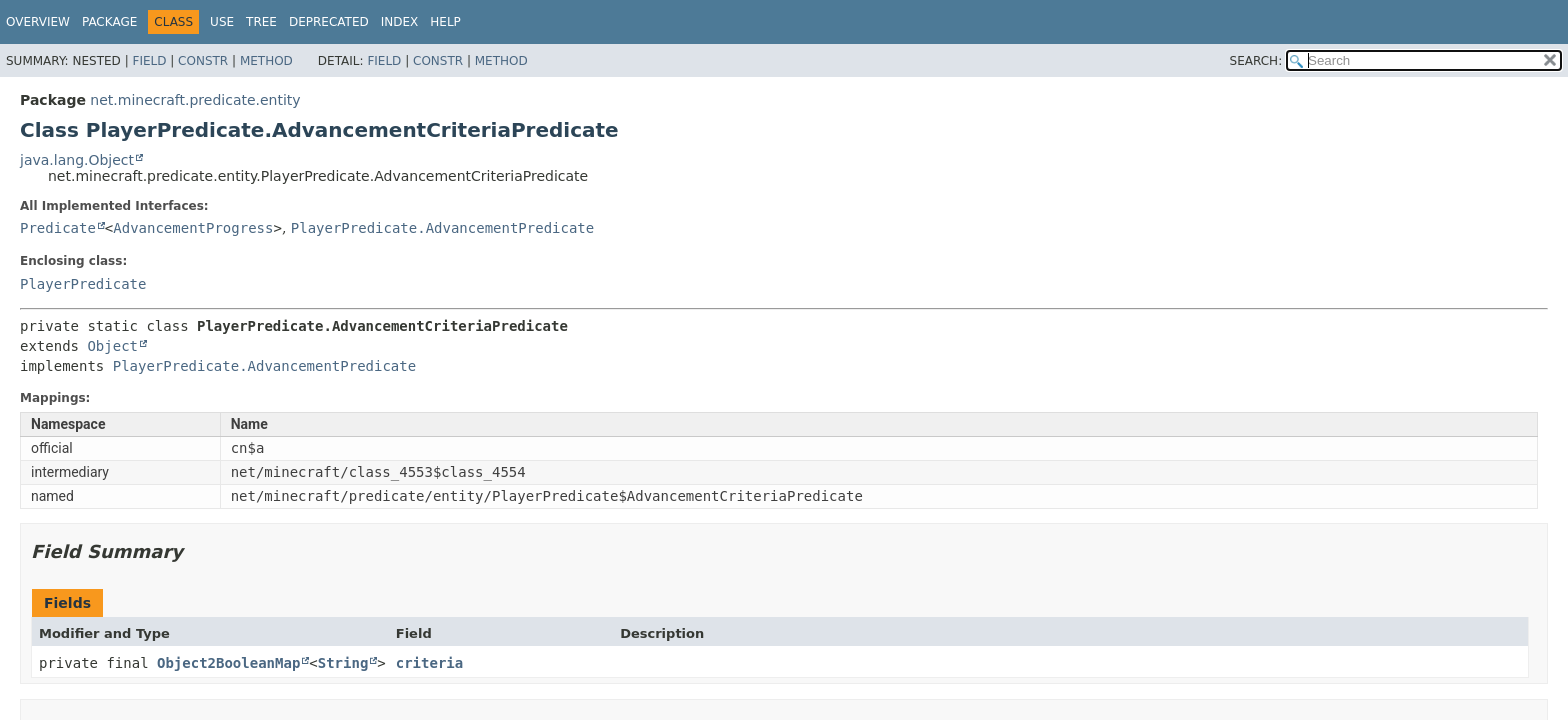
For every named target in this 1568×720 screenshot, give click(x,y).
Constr (203, 61)
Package (109, 22)
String (343, 663)
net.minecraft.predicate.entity (195, 100)
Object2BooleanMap (228, 663)
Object (112, 346)
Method (266, 61)
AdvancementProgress (193, 228)
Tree (261, 22)
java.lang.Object (77, 160)
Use (222, 22)
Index (400, 22)
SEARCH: (1256, 61)
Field (149, 61)
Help (445, 22)
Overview (38, 22)
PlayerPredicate (83, 284)
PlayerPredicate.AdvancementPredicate (442, 228)
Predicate (58, 228)
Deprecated (329, 22)
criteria (429, 663)
